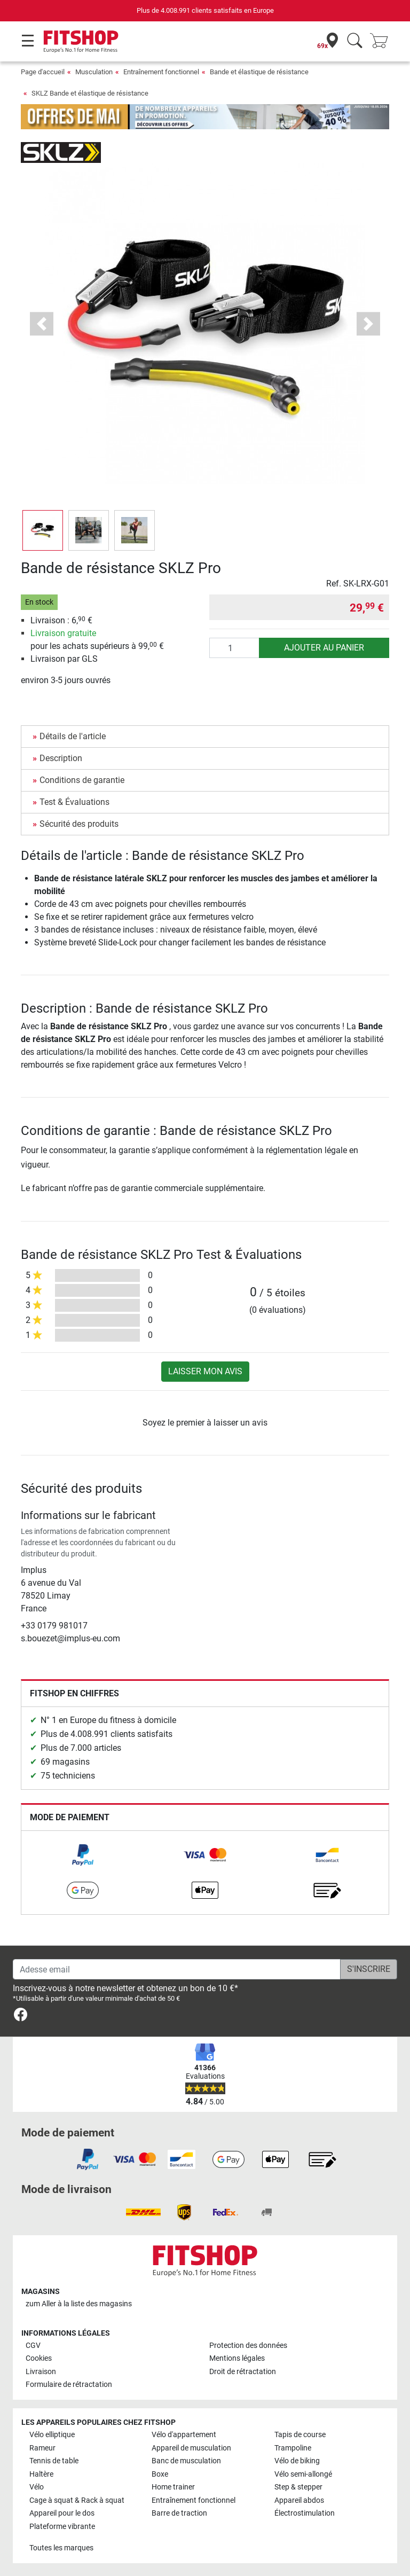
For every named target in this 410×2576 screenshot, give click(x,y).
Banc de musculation (186, 2460)
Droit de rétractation (242, 2371)
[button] (41, 324)
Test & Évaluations (74, 802)
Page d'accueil (43, 72)
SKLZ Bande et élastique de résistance (89, 93)
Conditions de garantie (82, 780)
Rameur (42, 2448)
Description (61, 758)
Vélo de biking (297, 2460)
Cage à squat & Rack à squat (76, 2500)
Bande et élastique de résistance (259, 72)
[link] (82, 1855)
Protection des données (248, 2345)
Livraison (41, 2371)
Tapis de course (300, 2434)
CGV (33, 2345)
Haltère (41, 2474)
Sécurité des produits (79, 824)
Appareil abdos (299, 2500)
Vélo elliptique (52, 2434)
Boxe (160, 2474)
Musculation (94, 72)
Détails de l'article (73, 736)
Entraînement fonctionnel (161, 72)
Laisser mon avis (205, 1371)
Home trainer (173, 2487)
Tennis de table (53, 2460)
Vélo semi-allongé (303, 2474)
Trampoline (292, 2448)
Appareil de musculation (191, 2448)
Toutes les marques (61, 2547)
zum (79, 2303)
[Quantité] (234, 648)
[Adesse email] (177, 1969)
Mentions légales (237, 2358)
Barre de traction (179, 2513)
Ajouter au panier (324, 648)
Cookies (39, 2358)
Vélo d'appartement (184, 2434)
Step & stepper (298, 2487)
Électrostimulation (304, 2513)
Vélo (36, 2487)
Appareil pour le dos (61, 2513)
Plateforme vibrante (62, 2526)
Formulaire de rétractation (69, 2384)
